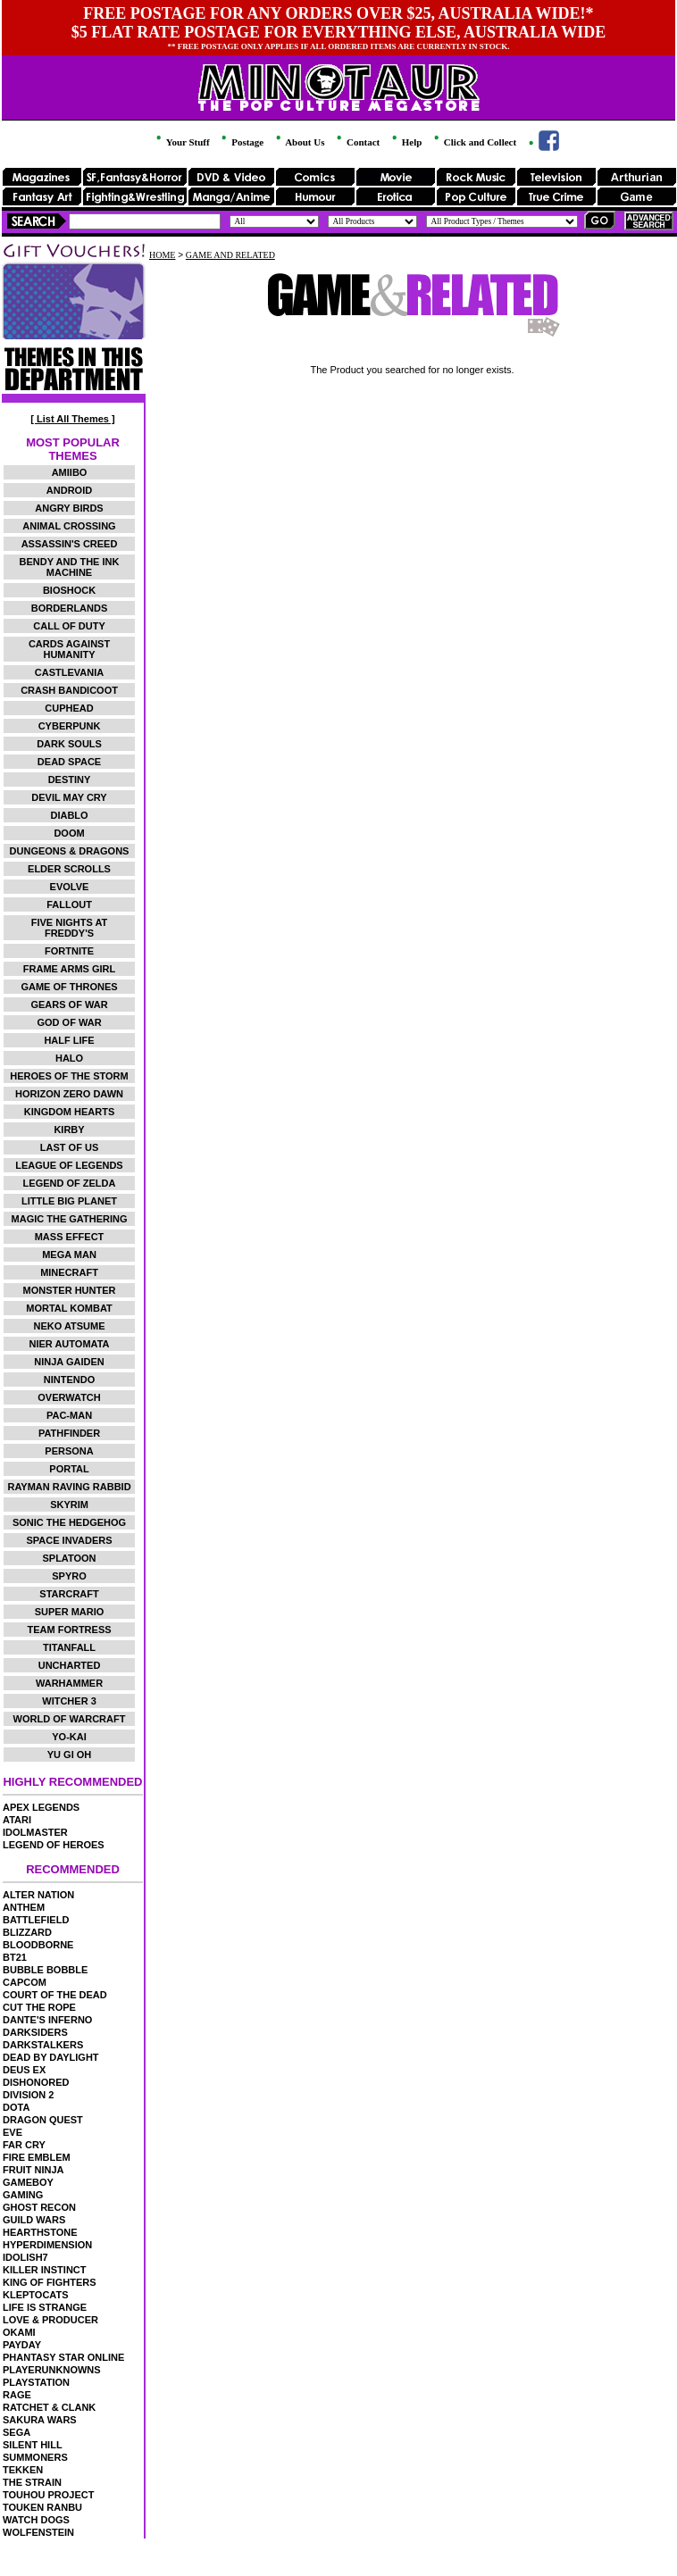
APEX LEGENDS (41, 1807)
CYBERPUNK (69, 726)
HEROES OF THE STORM (69, 1076)
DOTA (16, 2107)
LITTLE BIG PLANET (69, 1201)
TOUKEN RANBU (42, 2507)
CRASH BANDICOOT (69, 690)
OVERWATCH (69, 1397)
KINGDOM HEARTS (69, 1111)
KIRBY (69, 1129)
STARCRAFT (68, 1593)
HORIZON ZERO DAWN (69, 1093)
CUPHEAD (69, 708)
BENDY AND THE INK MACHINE (70, 567)
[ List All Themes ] (72, 418)
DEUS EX (24, 2069)
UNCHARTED (69, 1665)
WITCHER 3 (69, 1701)
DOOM (69, 833)
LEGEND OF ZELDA (69, 1183)
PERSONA (69, 1451)
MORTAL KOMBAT (69, 1308)
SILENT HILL (33, 2444)
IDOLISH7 (25, 2257)
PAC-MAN (69, 1415)
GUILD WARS (34, 2219)
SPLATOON (69, 1558)
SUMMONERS (35, 2457)
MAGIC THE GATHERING (70, 1218)
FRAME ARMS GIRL (69, 968)
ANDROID (69, 490)
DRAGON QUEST (43, 2119)
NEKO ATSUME (68, 1326)
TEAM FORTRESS (69, 1629)
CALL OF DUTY (68, 626)
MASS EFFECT (69, 1236)
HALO (69, 1058)
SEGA (16, 2432)
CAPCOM (24, 1982)
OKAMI (19, 2332)
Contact (357, 142)
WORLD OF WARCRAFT (69, 1718)
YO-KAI (69, 1736)
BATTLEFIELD (36, 1919)
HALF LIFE (69, 1040)
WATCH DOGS (36, 2519)
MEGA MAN (69, 1254)
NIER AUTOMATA (69, 1343)
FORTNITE (69, 951)
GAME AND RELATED (230, 255)
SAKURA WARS (40, 2419)
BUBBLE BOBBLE (45, 1969)
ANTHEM (24, 1907)
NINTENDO (69, 1379)
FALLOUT (69, 904)
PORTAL (68, 1468)
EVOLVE (69, 886)
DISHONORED (36, 2082)
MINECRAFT (69, 1272)
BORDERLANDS (69, 608)
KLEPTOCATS (36, 2294)
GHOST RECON (39, 2207)
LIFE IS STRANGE (45, 2307)
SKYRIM (69, 1504)
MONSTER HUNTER (69, 1290)
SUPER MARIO (69, 1611)
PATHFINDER (69, 1433)
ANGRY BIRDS (69, 508)
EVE (12, 2132)
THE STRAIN (32, 2482)
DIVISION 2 (28, 2094)
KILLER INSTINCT (45, 2269)
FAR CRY (24, 2144)
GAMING (23, 2194)
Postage (241, 142)
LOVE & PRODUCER (50, 2319)
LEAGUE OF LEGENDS (68, 1165)
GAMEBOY (28, 2182)
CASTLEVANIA (69, 672)
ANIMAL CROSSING (68, 526)
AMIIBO (70, 472)
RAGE (17, 2394)
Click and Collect (473, 142)
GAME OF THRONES (69, 986)
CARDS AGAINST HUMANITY (69, 649)
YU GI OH (69, 1754)
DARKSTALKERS (43, 2044)
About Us (298, 142)
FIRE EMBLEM (37, 2157)
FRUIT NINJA (33, 2169)
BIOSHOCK (69, 590)
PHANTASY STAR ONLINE (63, 2357)
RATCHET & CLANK (49, 2407)
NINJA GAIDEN (69, 1361)
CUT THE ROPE (39, 2007)
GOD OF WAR (69, 1022)
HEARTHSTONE (40, 2232)
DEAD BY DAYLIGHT (51, 2057)
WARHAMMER (69, 1683)
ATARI (17, 1819)
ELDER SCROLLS (69, 868)
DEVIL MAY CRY (68, 797)
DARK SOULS (69, 743)
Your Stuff (181, 142)
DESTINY (69, 779)
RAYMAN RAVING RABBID (68, 1486)
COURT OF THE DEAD (55, 1994)
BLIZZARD (27, 1932)
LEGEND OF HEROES (53, 1844)
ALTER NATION (38, 1894)
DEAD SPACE (69, 761)
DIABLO (69, 815)
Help (405, 142)
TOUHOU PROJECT (48, 2494)
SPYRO (69, 1576)
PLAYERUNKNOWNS (52, 2369)
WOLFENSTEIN (38, 2532)
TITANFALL (69, 1647)
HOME (162, 255)
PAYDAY (22, 2344)
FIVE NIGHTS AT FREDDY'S (69, 927)
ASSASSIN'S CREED (69, 543)
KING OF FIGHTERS (49, 2282)
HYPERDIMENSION (47, 2244)
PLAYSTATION (36, 2382)
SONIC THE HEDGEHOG (69, 1522)
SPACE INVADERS (69, 1540)
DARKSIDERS (35, 2032)
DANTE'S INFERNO (47, 2019)
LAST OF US (69, 1147)
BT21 (15, 1957)
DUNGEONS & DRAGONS (70, 851)
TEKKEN (23, 2469)
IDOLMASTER (35, 1832)
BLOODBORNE (38, 1944)
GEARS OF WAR (68, 1004)
